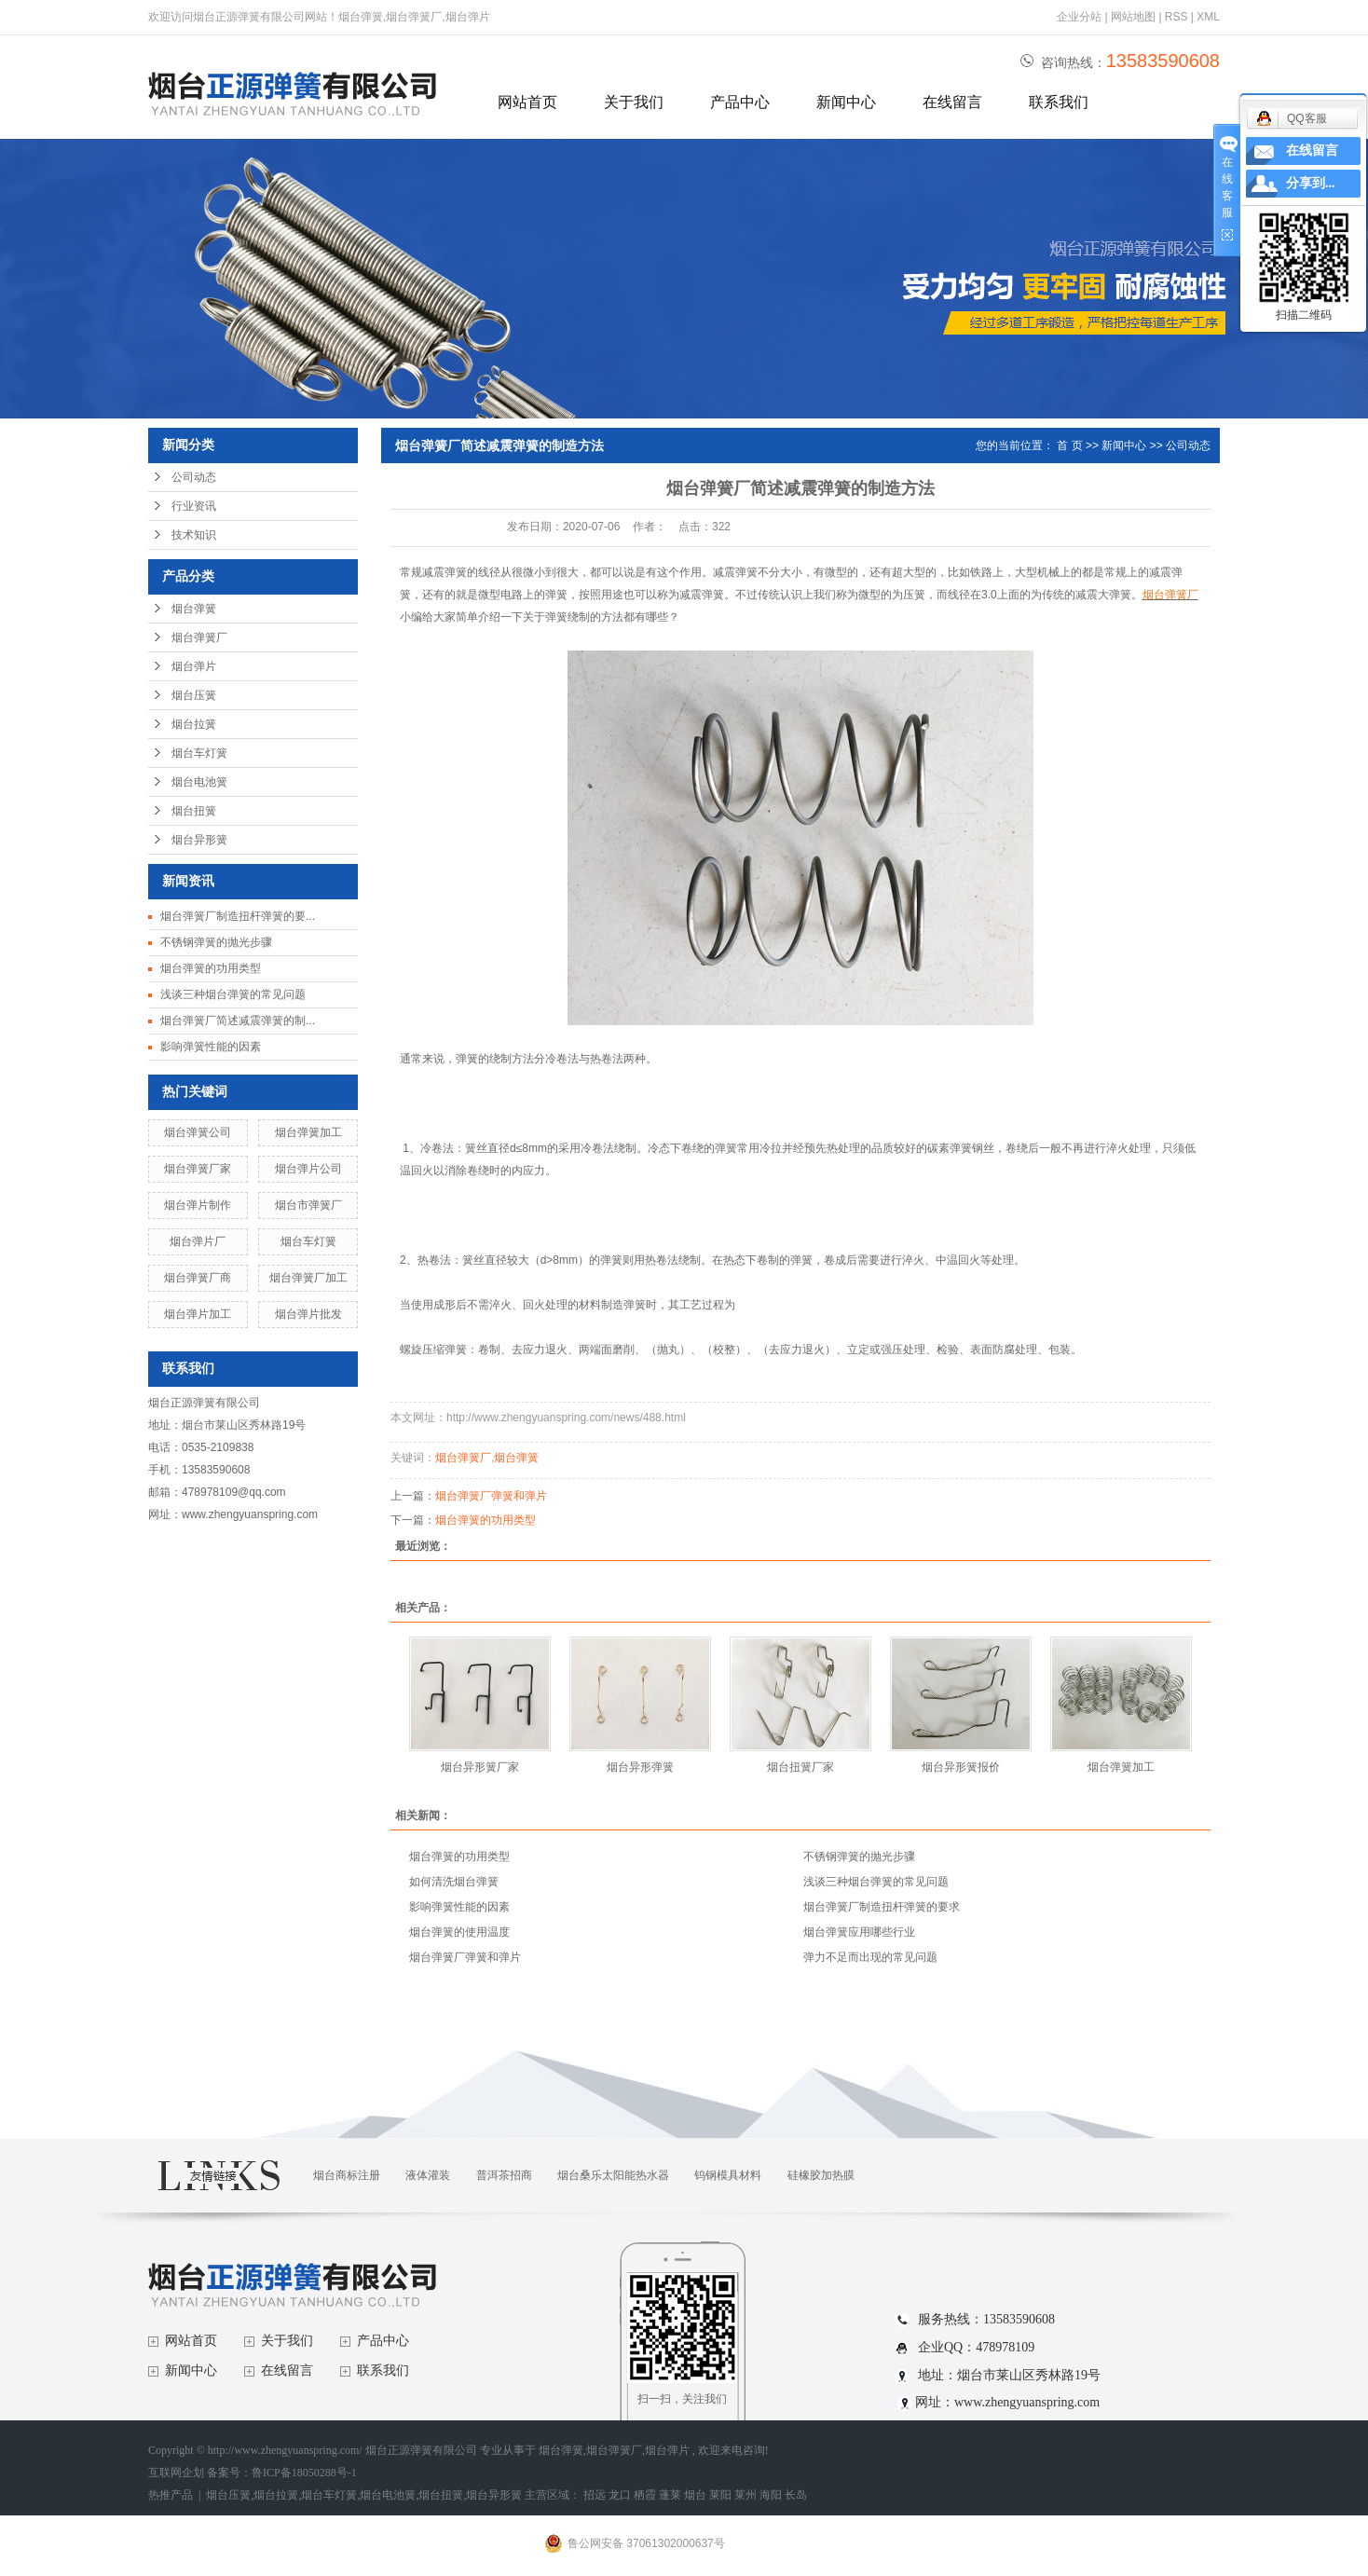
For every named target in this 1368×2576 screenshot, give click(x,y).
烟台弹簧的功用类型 (210, 968)
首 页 (1069, 445)
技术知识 (193, 534)
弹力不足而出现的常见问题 (870, 1957)
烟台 (695, 2494)
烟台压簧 (193, 695)
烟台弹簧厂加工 (308, 1277)
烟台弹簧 (193, 608)
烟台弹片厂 (198, 1241)
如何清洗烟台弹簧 (454, 1881)
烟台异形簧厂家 (480, 1767)
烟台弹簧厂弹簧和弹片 (491, 1495)
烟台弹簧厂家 (197, 1168)
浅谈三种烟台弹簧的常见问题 (233, 994)
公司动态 (193, 477)
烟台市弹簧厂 (308, 1205)
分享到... (1310, 183)
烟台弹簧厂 (199, 637)
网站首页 (527, 102)
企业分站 (1079, 16)
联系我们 (1058, 102)
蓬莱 (670, 2494)
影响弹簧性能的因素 (210, 1046)
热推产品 (170, 2494)
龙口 (620, 2494)
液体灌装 (427, 2175)
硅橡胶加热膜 (821, 2175)
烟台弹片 (193, 666)
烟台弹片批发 (308, 1314)
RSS (1176, 16)
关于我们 (633, 102)
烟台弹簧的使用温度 (459, 1932)
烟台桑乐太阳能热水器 (613, 2175)
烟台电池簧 (199, 781)
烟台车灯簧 (199, 753)
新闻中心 (846, 102)
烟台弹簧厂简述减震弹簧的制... (237, 1020)
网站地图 (1134, 16)
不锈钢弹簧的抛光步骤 (216, 942)
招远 (594, 2494)
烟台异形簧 (199, 839)
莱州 (745, 2494)
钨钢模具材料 (727, 2175)
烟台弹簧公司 (197, 1132)
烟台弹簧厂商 (197, 1277)
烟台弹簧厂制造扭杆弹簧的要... (237, 916)
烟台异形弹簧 (640, 1767)
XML (1208, 16)
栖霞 (645, 2494)
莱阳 (720, 2494)
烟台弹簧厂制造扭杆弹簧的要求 (881, 1906)
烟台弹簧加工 (308, 1132)
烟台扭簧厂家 (800, 1767)
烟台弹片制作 (197, 1205)
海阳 (770, 2494)
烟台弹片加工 (197, 1314)
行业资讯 (193, 506)
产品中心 (740, 102)
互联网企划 (177, 2472)
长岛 (796, 2494)
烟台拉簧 (193, 724)
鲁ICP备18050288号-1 (304, 2472)
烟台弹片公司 (308, 1168)
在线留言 (952, 102)
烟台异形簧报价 (961, 1767)
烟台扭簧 (193, 810)
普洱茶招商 (504, 2175)
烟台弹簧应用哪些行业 (859, 1932)
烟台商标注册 (346, 2175)
